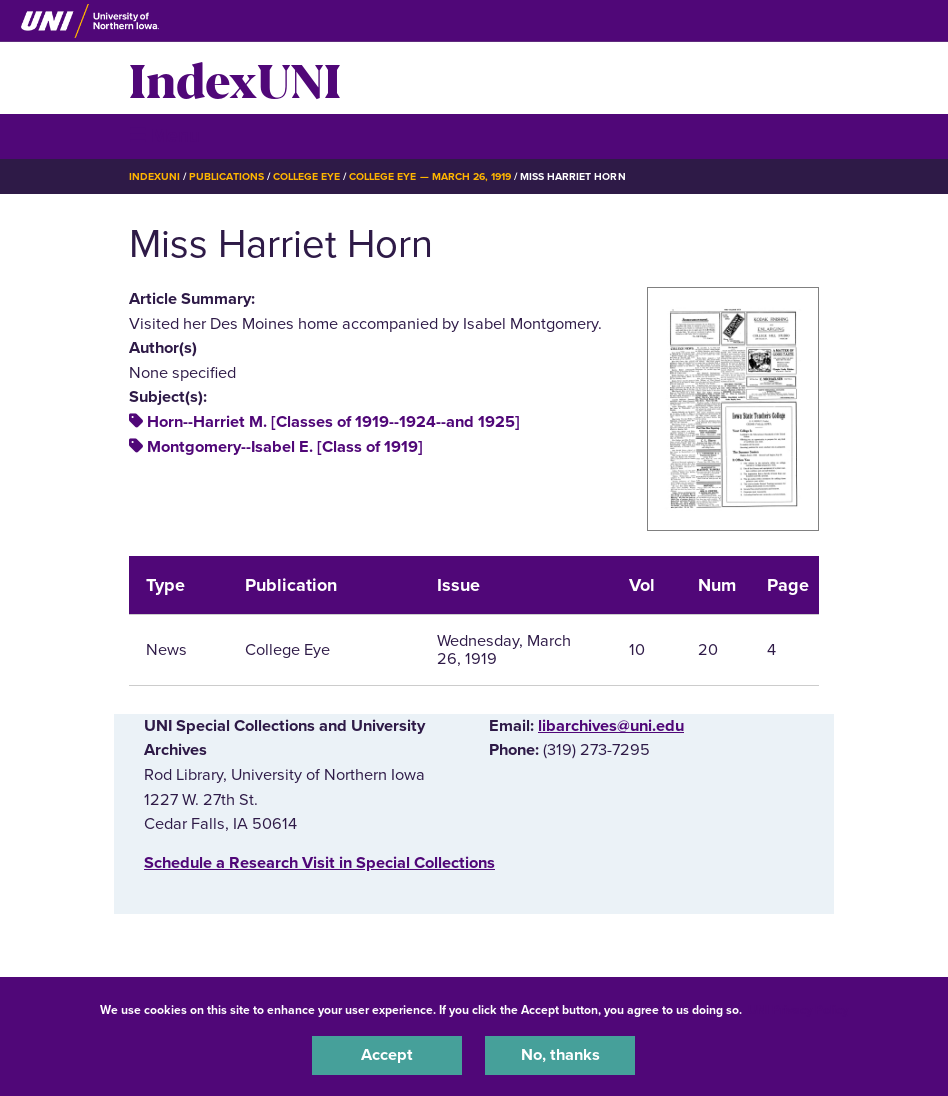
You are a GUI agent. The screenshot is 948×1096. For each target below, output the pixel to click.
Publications (226, 176)
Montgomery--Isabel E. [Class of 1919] (285, 447)
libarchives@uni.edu (611, 726)
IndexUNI (235, 78)
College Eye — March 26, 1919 (430, 176)
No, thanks (560, 1055)
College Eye (306, 176)
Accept (387, 1055)
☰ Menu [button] (164, 135)
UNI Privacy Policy (798, 1010)
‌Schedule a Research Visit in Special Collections (319, 863)
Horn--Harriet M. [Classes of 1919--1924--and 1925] (333, 422)
